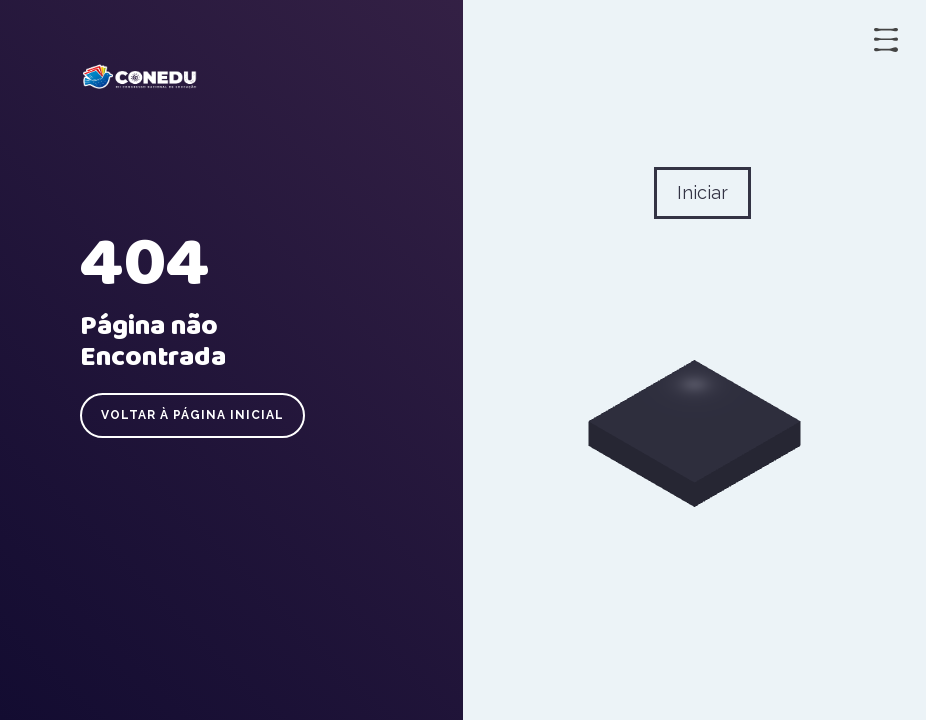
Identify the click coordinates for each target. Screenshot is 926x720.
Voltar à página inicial (192, 415)
